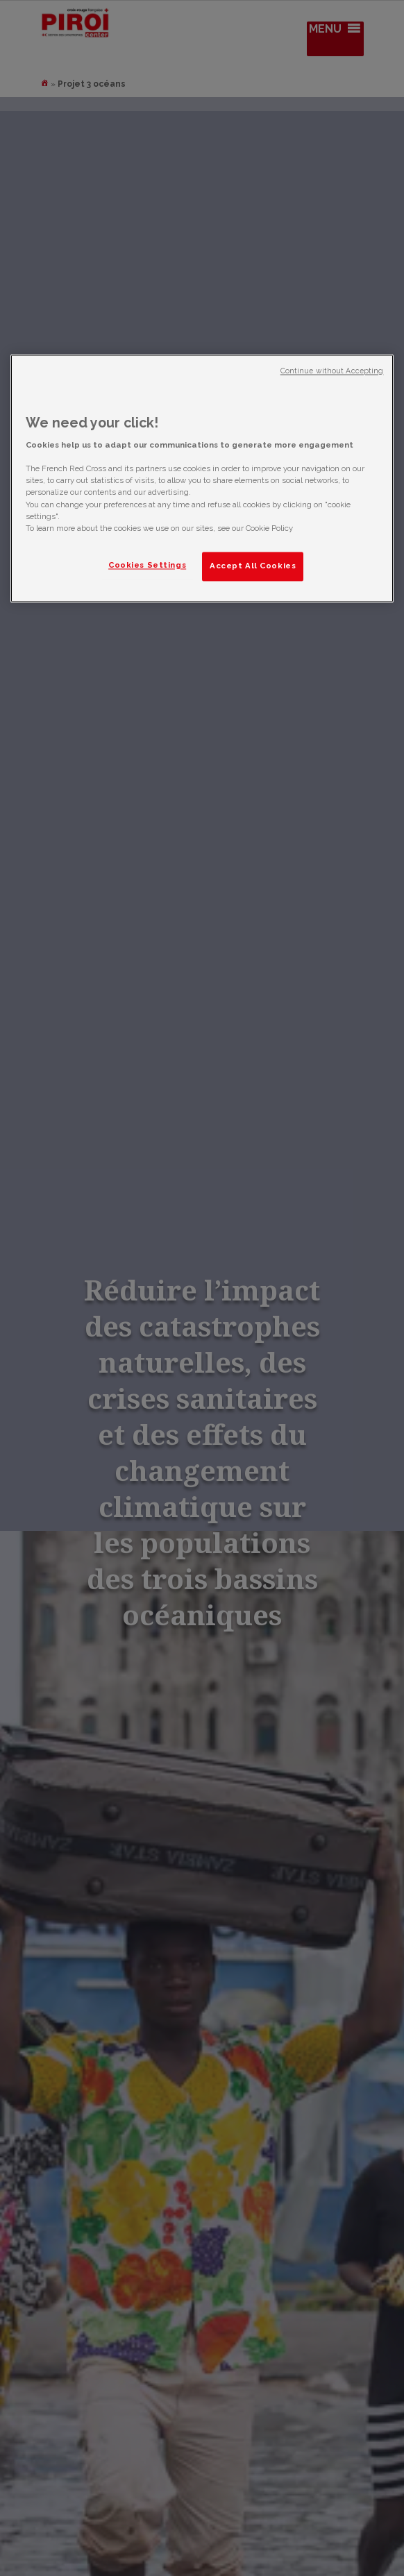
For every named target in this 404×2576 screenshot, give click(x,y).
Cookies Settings (147, 565)
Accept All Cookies (253, 565)
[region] (202, 478)
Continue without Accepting (332, 370)
